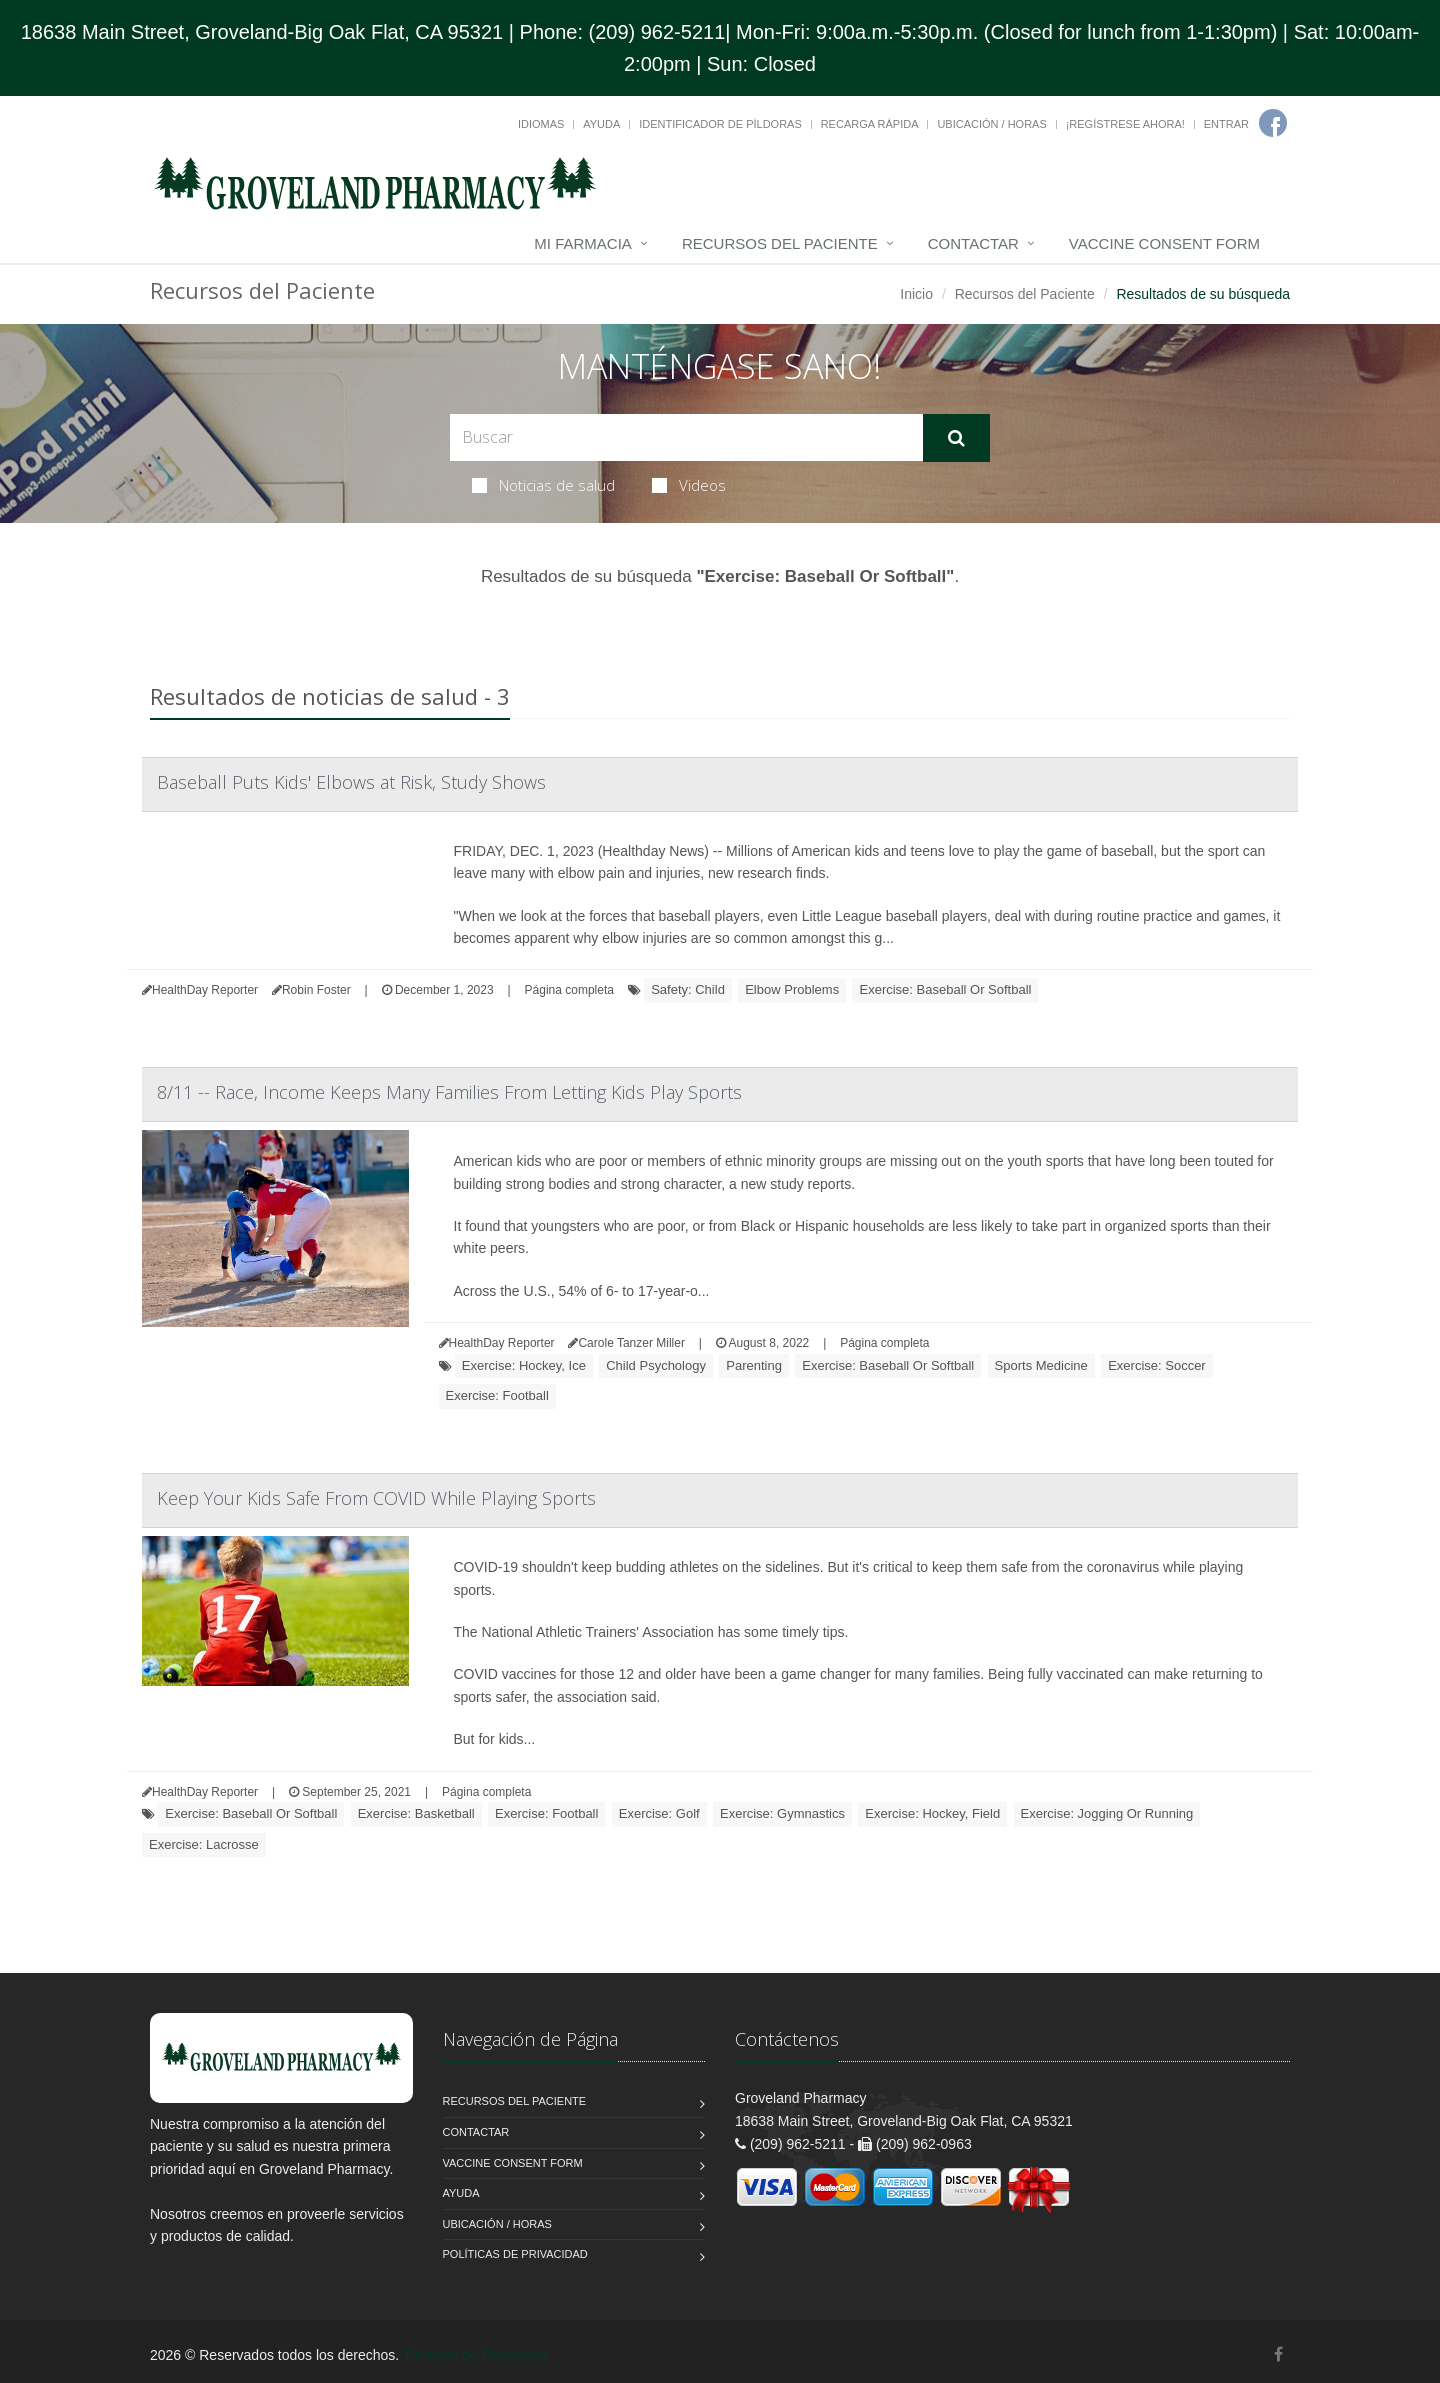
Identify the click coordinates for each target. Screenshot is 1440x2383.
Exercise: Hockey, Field (932, 1813)
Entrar (1226, 124)
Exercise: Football (497, 1395)
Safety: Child (688, 989)
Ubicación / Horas (991, 124)
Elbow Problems (792, 989)
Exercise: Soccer (1157, 1365)
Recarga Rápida (870, 124)
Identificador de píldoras (720, 124)
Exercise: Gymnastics (782, 1813)
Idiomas (541, 124)
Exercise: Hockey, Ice (524, 1365)
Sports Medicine (1041, 1365)
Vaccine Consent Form (1164, 243)
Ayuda (601, 124)
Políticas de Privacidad (515, 2254)
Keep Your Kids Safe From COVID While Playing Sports (376, 1498)
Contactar (973, 243)
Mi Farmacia (583, 243)
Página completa (569, 990)
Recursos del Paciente (780, 243)
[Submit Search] (956, 438)
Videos (689, 485)
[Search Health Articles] (686, 437)
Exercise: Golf (659, 1813)
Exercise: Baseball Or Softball (945, 989)
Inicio (916, 294)
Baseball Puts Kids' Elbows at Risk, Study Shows (351, 782)
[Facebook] (1273, 123)
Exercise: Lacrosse (204, 1844)
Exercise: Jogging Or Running (1107, 1813)
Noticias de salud (543, 485)
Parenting (754, 1365)
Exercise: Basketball (416, 1813)
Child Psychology (656, 1365)
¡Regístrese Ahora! (1125, 124)
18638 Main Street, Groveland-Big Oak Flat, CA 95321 (262, 32)
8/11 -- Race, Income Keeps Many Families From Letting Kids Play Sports (449, 1092)
